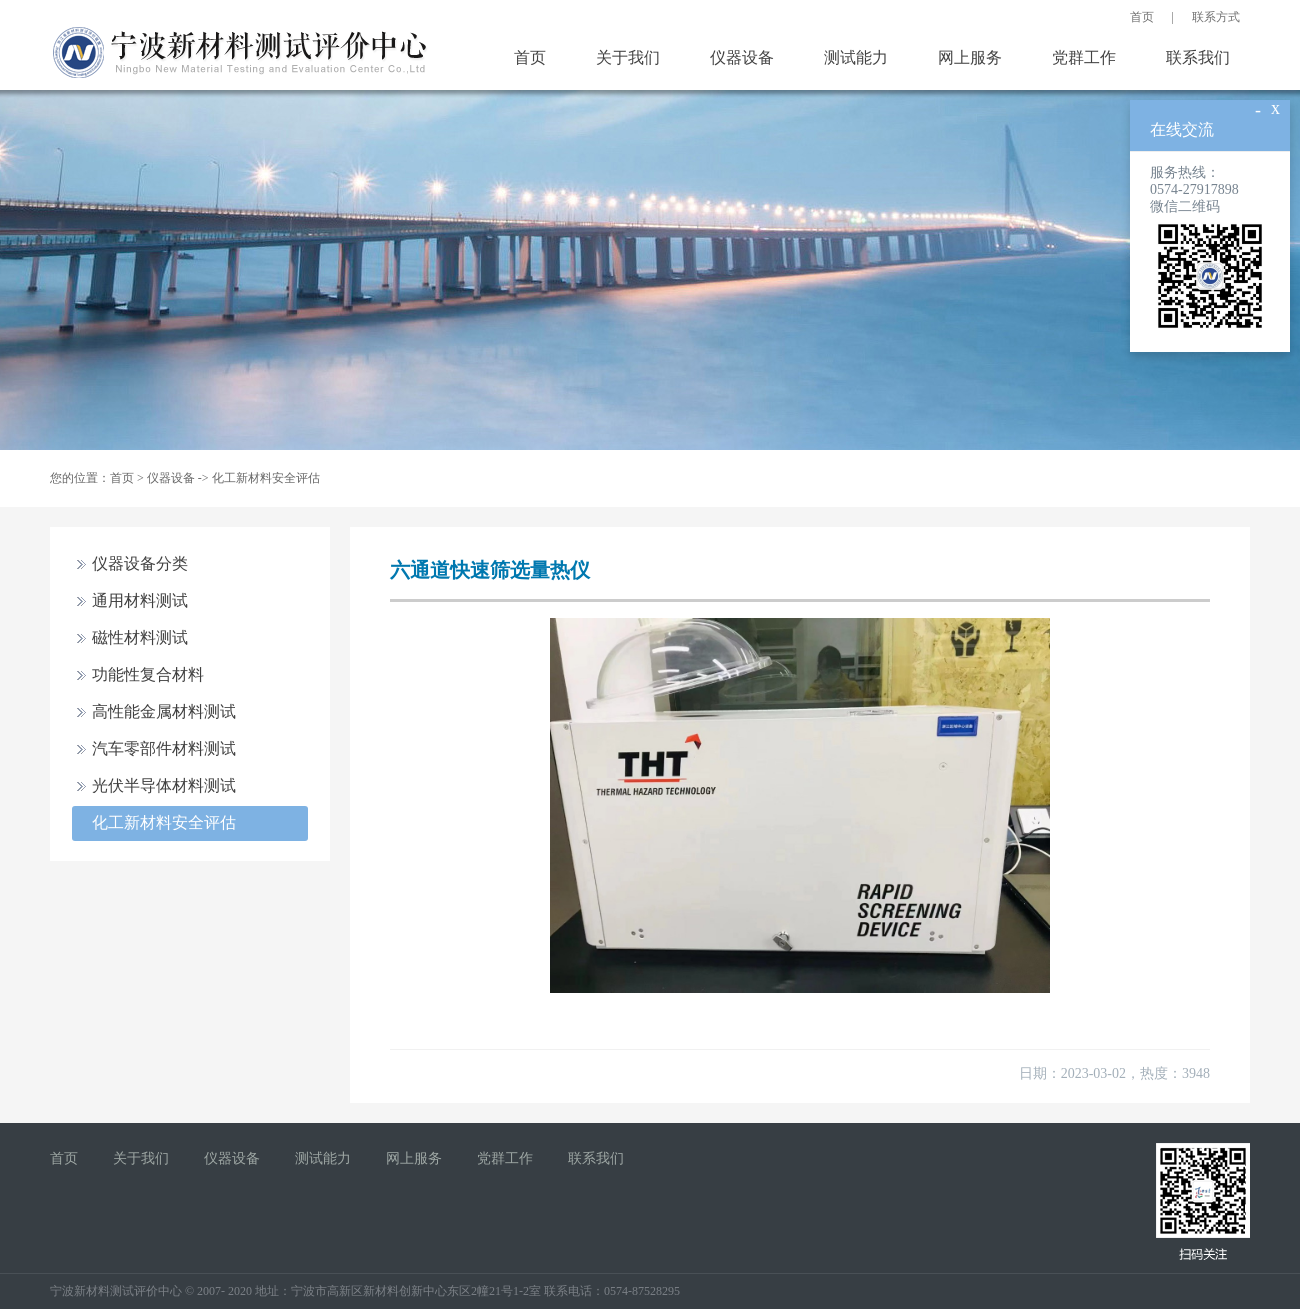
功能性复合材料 (148, 674)
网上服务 (970, 57)
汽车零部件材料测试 (164, 748)
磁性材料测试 (140, 637)
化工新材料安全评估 (266, 478)
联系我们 (1198, 57)
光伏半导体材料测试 (164, 785)
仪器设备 (742, 57)
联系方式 (1216, 17)
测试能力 (856, 57)
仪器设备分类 (140, 563)
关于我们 (628, 57)
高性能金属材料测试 (164, 711)
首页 (1142, 17)
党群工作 (1084, 57)
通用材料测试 (140, 600)
